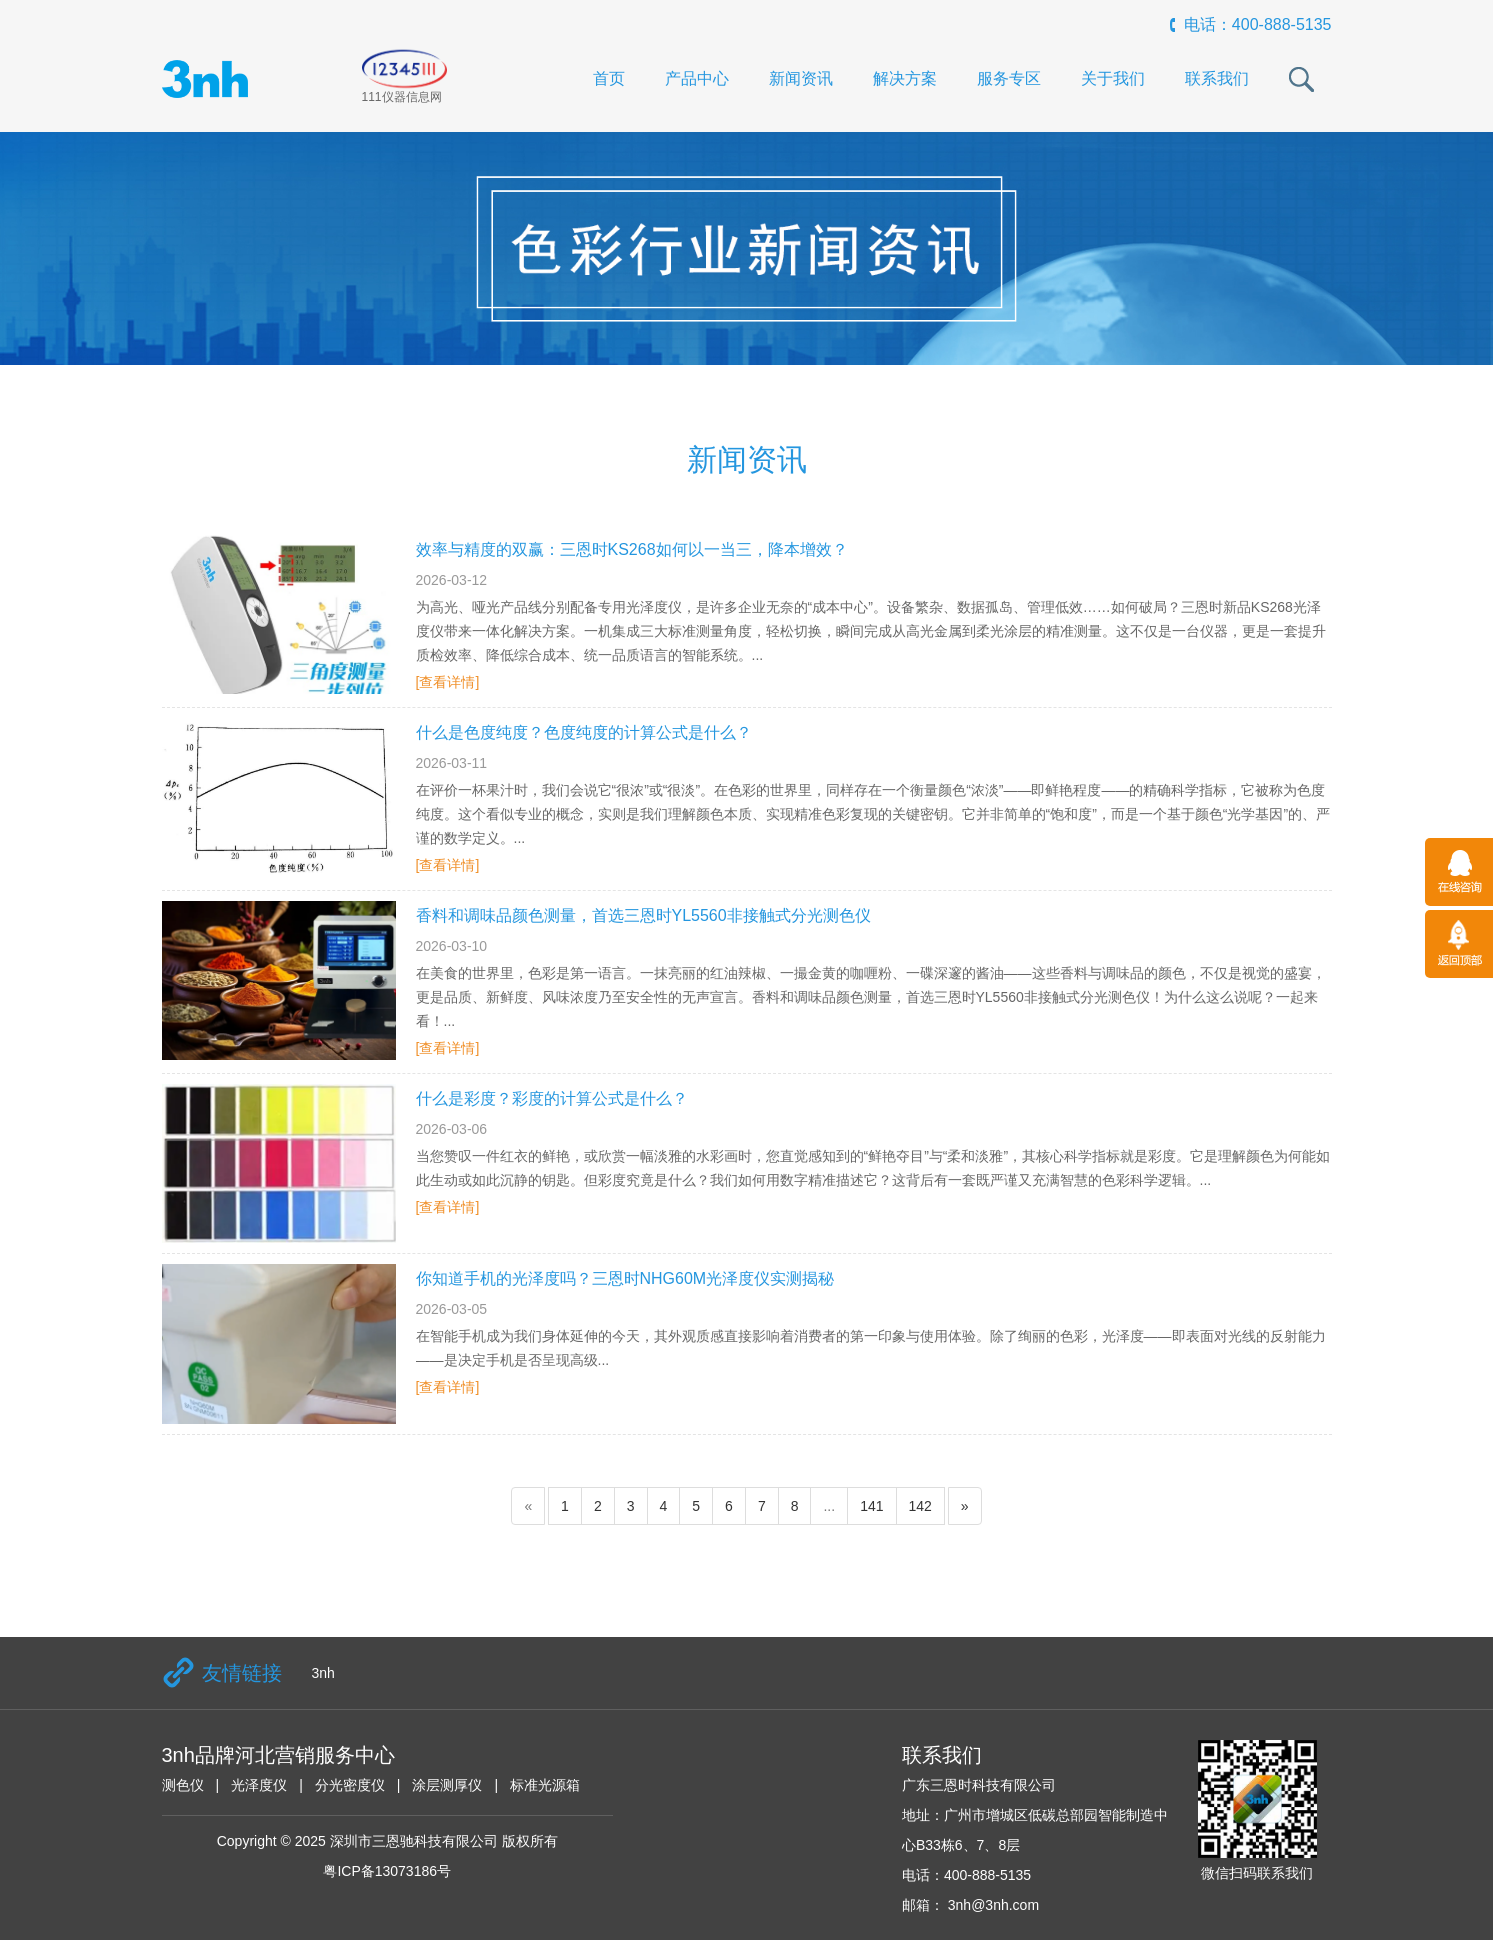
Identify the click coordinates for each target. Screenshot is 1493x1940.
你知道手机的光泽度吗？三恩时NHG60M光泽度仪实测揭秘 (625, 1278)
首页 (609, 78)
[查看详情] (448, 682)
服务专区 (1009, 78)
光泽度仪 (259, 1785)
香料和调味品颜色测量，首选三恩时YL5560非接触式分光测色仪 (643, 915)
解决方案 (905, 78)
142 (920, 1506)
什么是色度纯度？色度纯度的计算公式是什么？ (584, 732)
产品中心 (697, 78)
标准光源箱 (545, 1785)
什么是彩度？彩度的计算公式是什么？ (552, 1098)
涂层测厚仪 (447, 1785)
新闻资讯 (801, 78)
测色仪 (183, 1785)
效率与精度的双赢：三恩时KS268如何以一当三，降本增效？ (632, 549)
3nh (323, 1673)
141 (871, 1506)
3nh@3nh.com (991, 1905)
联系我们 (1217, 78)
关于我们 (1113, 78)
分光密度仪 (350, 1785)
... (829, 1506)
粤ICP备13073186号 (387, 1871)
